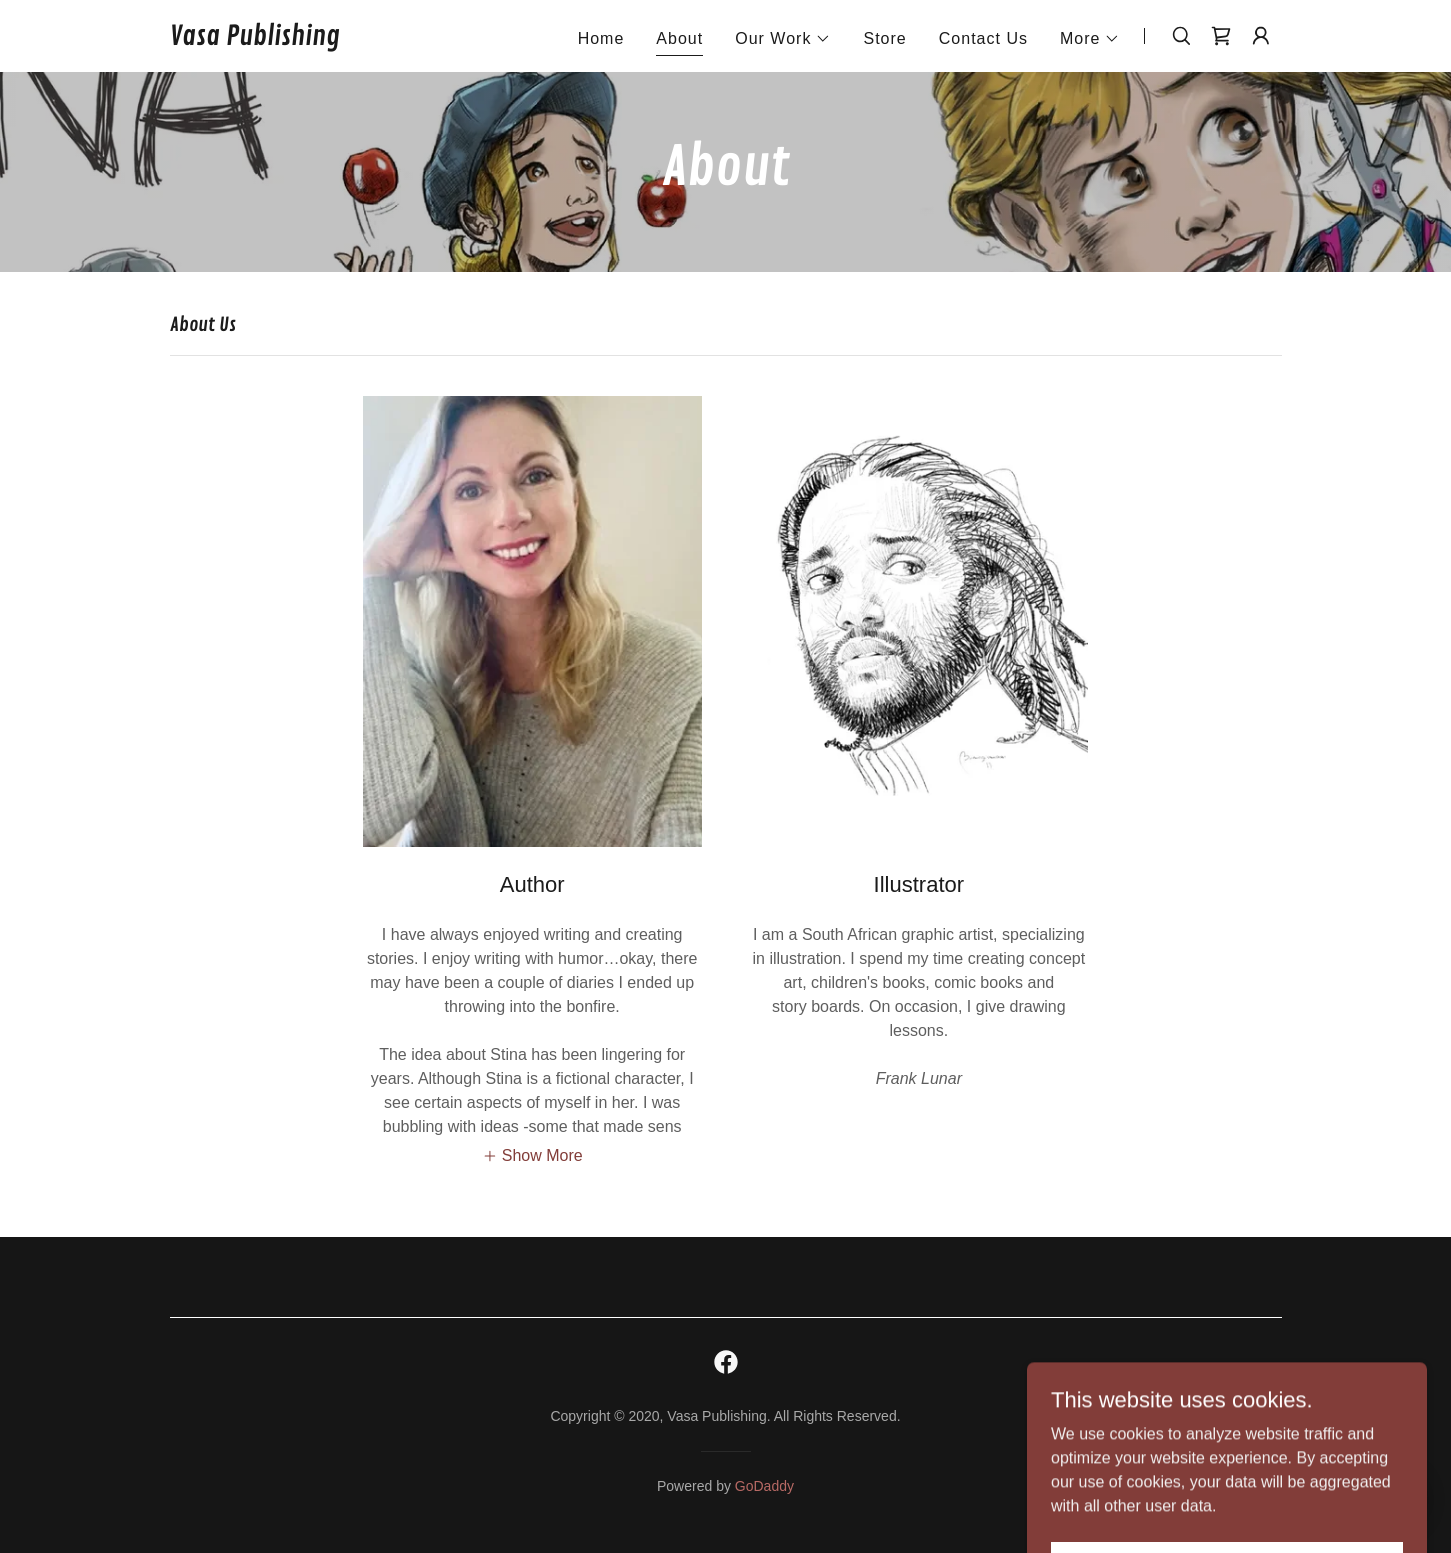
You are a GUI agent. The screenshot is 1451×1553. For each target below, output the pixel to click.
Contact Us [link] (983, 38)
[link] (255, 39)
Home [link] (601, 38)
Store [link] (884, 38)
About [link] (679, 38)
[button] (783, 39)
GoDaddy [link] (764, 1486)
